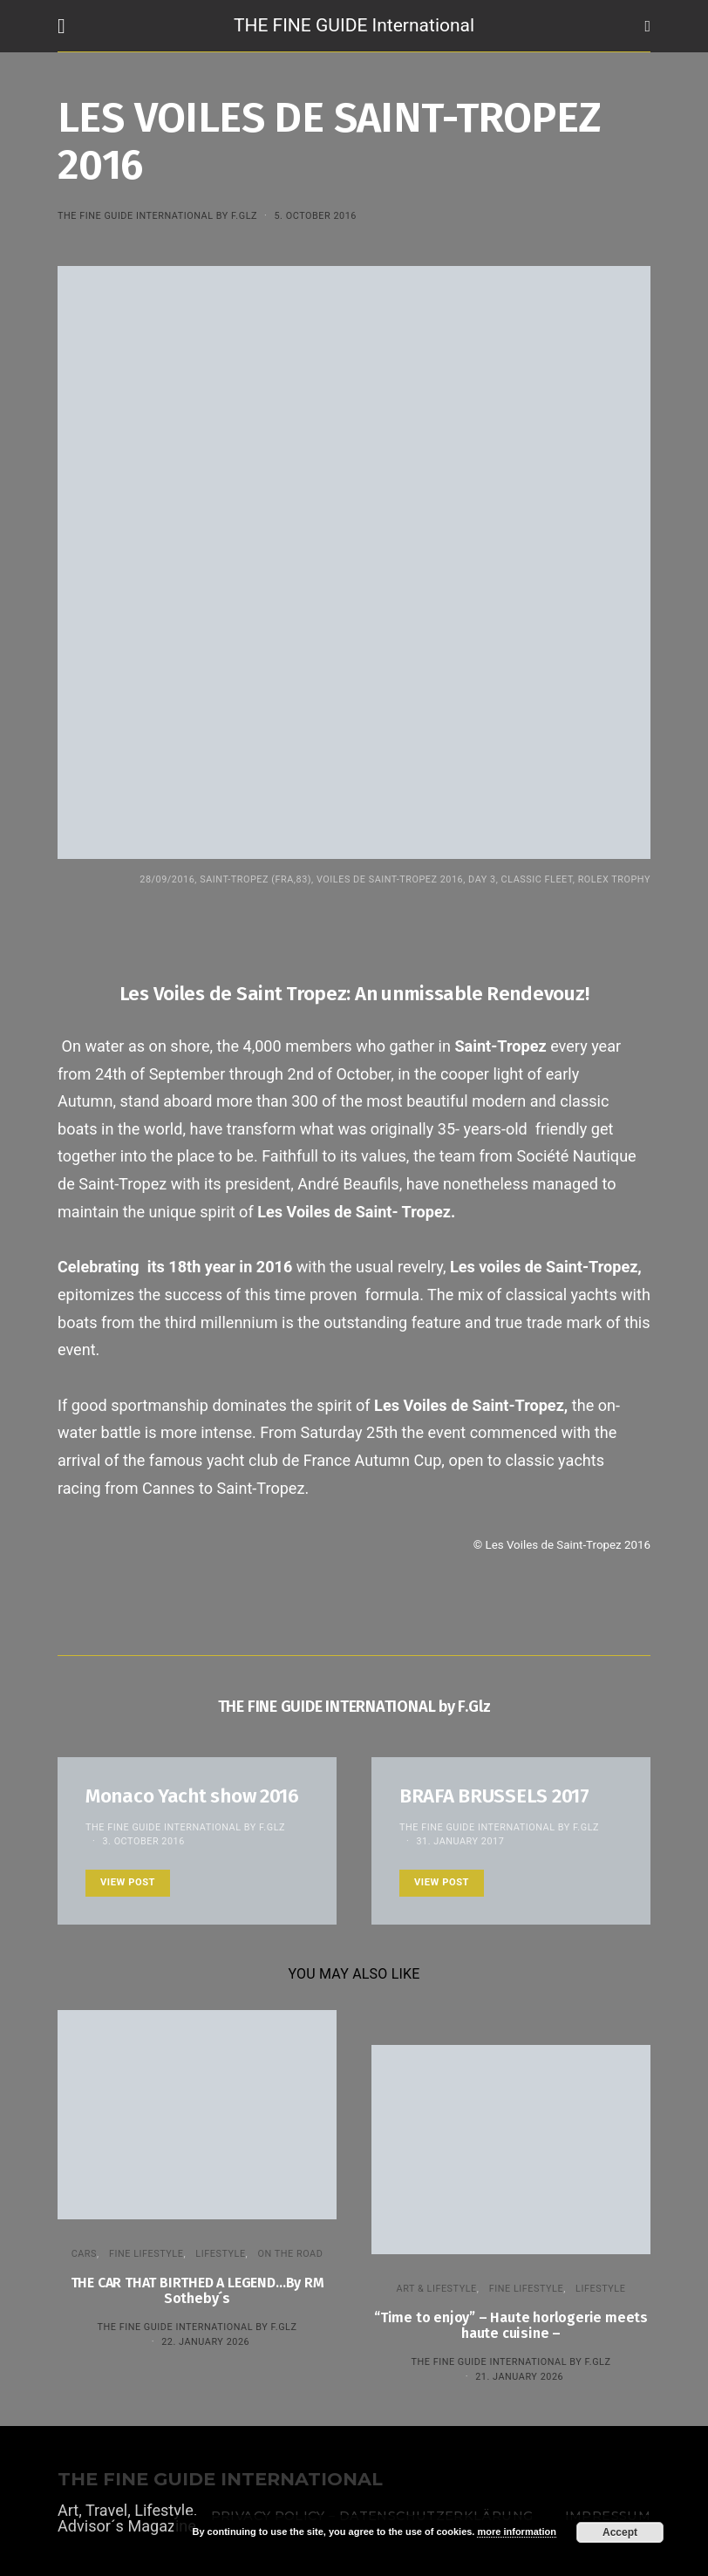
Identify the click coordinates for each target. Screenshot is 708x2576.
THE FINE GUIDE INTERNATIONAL (220, 2479)
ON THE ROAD (290, 2253)
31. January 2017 (460, 1841)
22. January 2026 (205, 2342)
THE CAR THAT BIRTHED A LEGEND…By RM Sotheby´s (197, 2290)
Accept (619, 2532)
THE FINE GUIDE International (354, 25)
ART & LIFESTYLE (437, 2288)
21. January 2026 (519, 2376)
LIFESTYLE (220, 2253)
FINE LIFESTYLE (146, 2253)
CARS (84, 2253)
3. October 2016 (143, 1841)
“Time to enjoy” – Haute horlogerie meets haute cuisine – (511, 2325)
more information (516, 2531)
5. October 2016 (315, 215)
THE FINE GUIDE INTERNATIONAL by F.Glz (157, 215)
